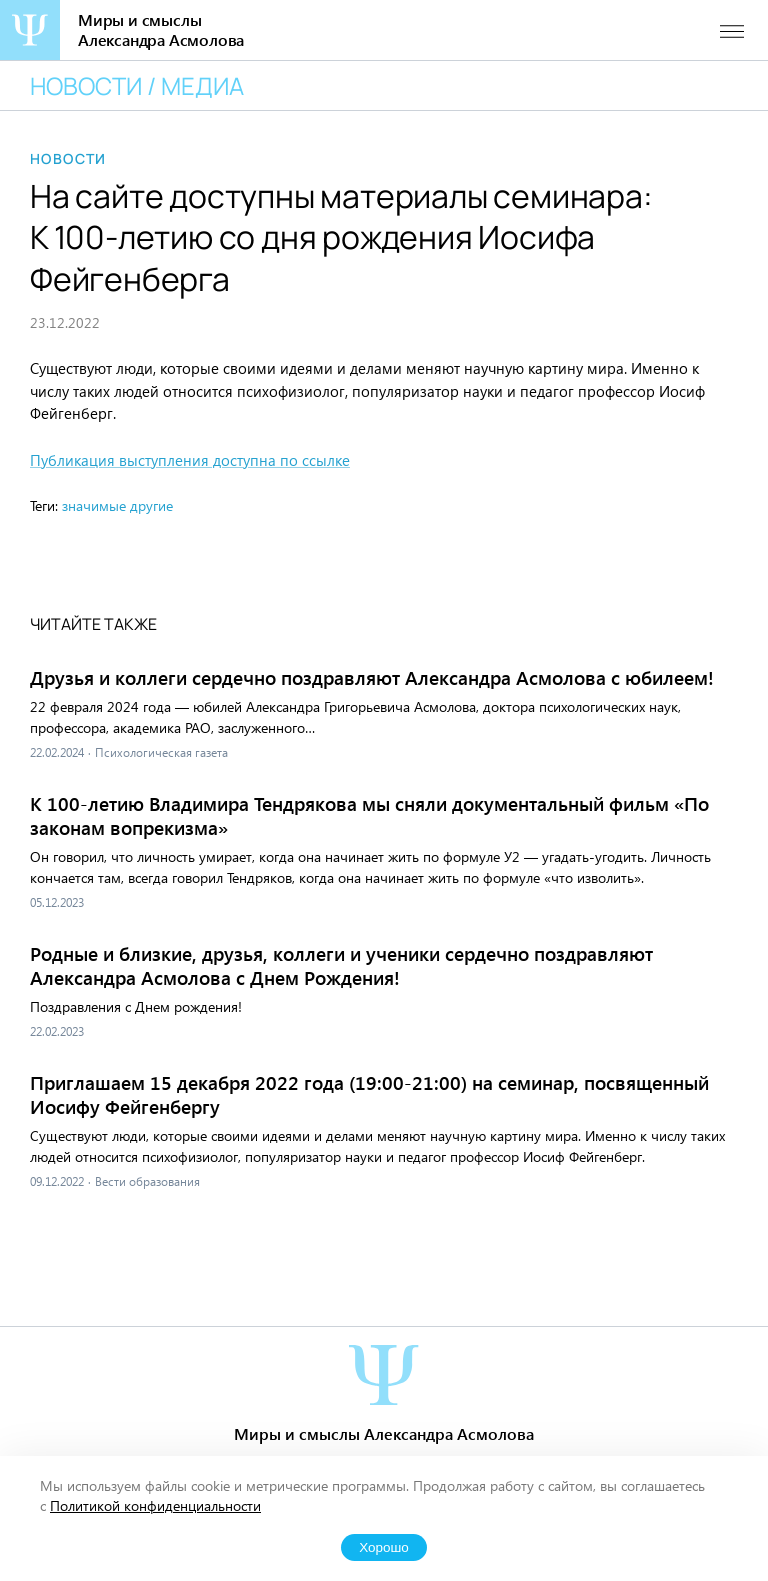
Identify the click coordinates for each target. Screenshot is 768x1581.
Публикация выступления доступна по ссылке (190, 460)
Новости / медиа (137, 85)
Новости (68, 159)
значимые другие (117, 505)
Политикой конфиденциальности (155, 1505)
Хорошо (384, 1547)
